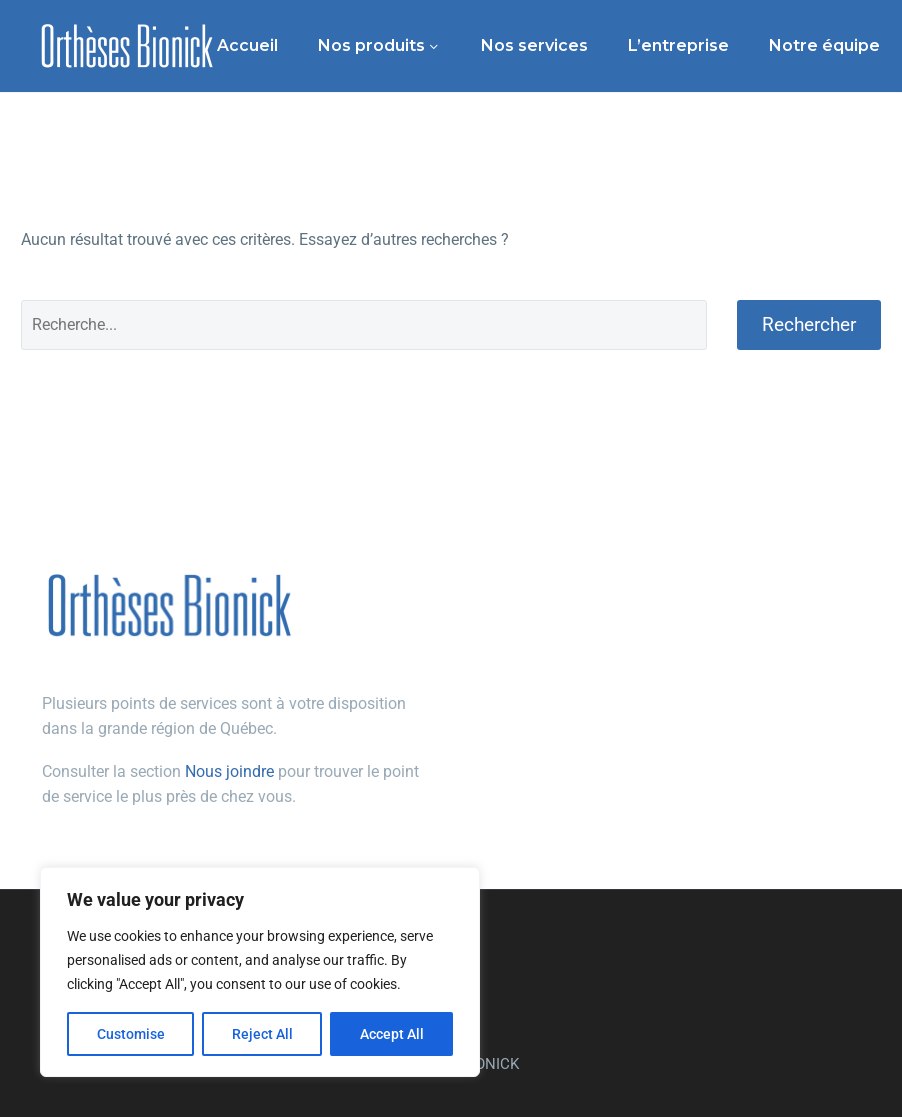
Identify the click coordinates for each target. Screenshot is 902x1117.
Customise (131, 1034)
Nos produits (371, 45)
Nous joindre (229, 771)
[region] (260, 972)
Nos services (534, 45)
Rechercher (809, 324)
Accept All (392, 1034)
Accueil (247, 45)
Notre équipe (824, 45)
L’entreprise (678, 45)
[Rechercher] (364, 325)
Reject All (262, 1034)
